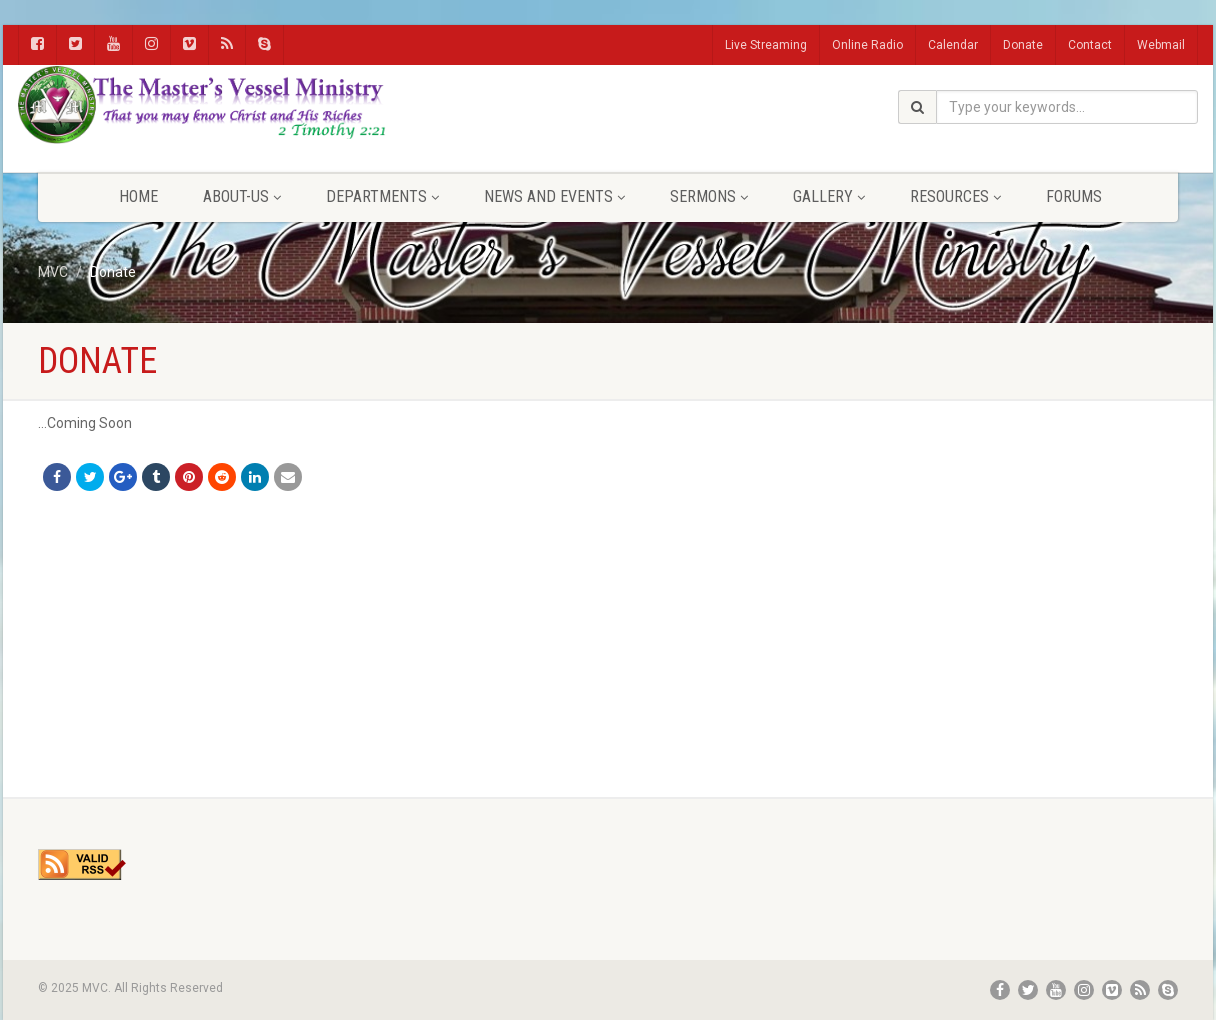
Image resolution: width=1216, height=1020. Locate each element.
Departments (382, 196)
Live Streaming (766, 45)
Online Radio (867, 45)
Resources (955, 196)
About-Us (242, 196)
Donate (1023, 45)
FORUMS (1074, 196)
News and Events (554, 196)
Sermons (709, 196)
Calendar (953, 45)
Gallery (829, 196)
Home (138, 196)
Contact (1090, 45)
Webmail (1161, 45)
